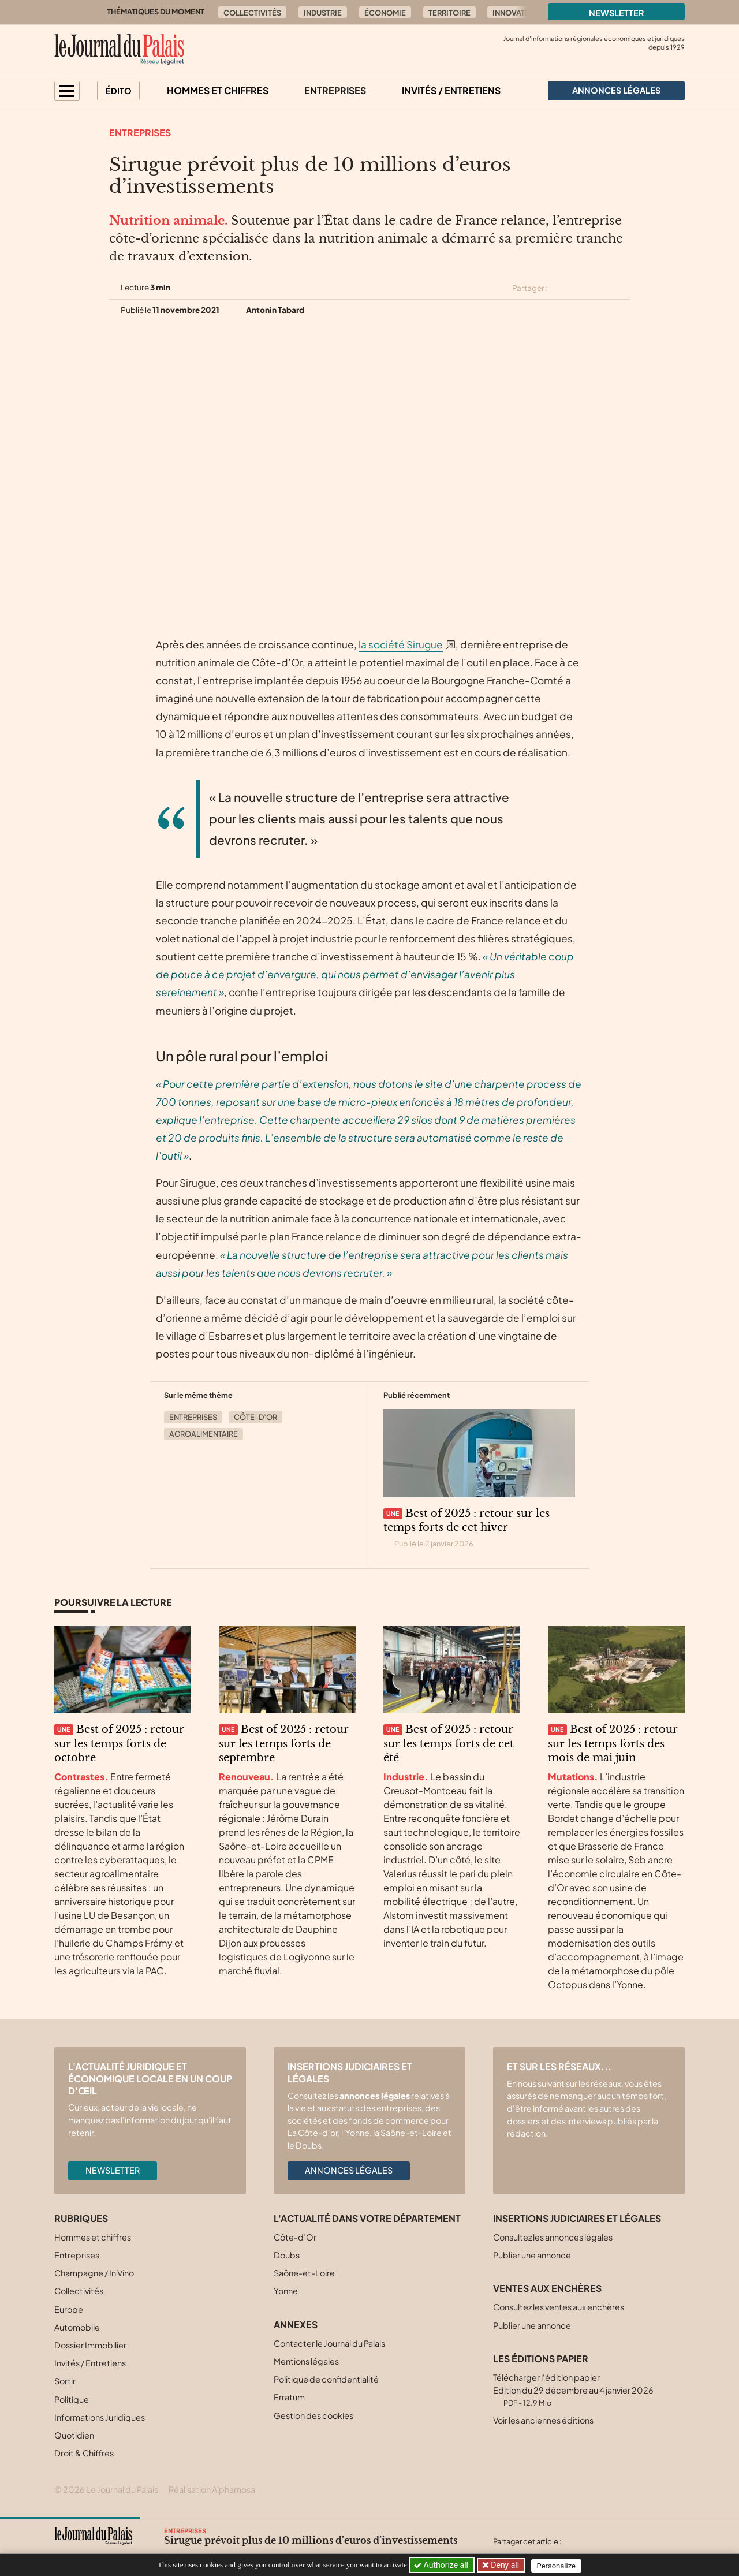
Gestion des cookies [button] (313, 2415)
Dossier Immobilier (90, 2345)
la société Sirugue (401, 644)
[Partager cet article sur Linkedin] (602, 288)
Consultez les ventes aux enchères (558, 2307)
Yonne (286, 2291)
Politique (71, 2399)
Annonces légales (349, 2170)
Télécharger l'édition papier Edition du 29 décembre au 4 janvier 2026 (573, 2389)
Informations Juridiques (99, 2417)
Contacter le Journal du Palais (329, 2343)
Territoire (449, 12)
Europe (68, 2309)
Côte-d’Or (255, 1417)
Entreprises (335, 90)
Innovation (515, 12)
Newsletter (616, 13)
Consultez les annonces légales (553, 2237)
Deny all (505, 2565)
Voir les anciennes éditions (543, 2420)
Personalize (558, 2565)
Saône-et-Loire (304, 2273)
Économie (385, 12)
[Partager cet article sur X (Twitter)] (561, 288)
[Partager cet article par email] (622, 288)
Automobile (77, 2327)
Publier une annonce (532, 2255)
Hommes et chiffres (217, 90)
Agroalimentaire (203, 1433)
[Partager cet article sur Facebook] (581, 288)
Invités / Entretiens (451, 90)
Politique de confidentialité (326, 2379)
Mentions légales (306, 2361)
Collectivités (252, 12)
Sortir (65, 2381)
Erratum (289, 2397)
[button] (67, 91)
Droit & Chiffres (84, 2453)
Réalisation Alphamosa (212, 2489)
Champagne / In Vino (94, 2273)
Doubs (287, 2255)
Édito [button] (119, 90)
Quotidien (74, 2435)
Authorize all (442, 2565)
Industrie (323, 12)
